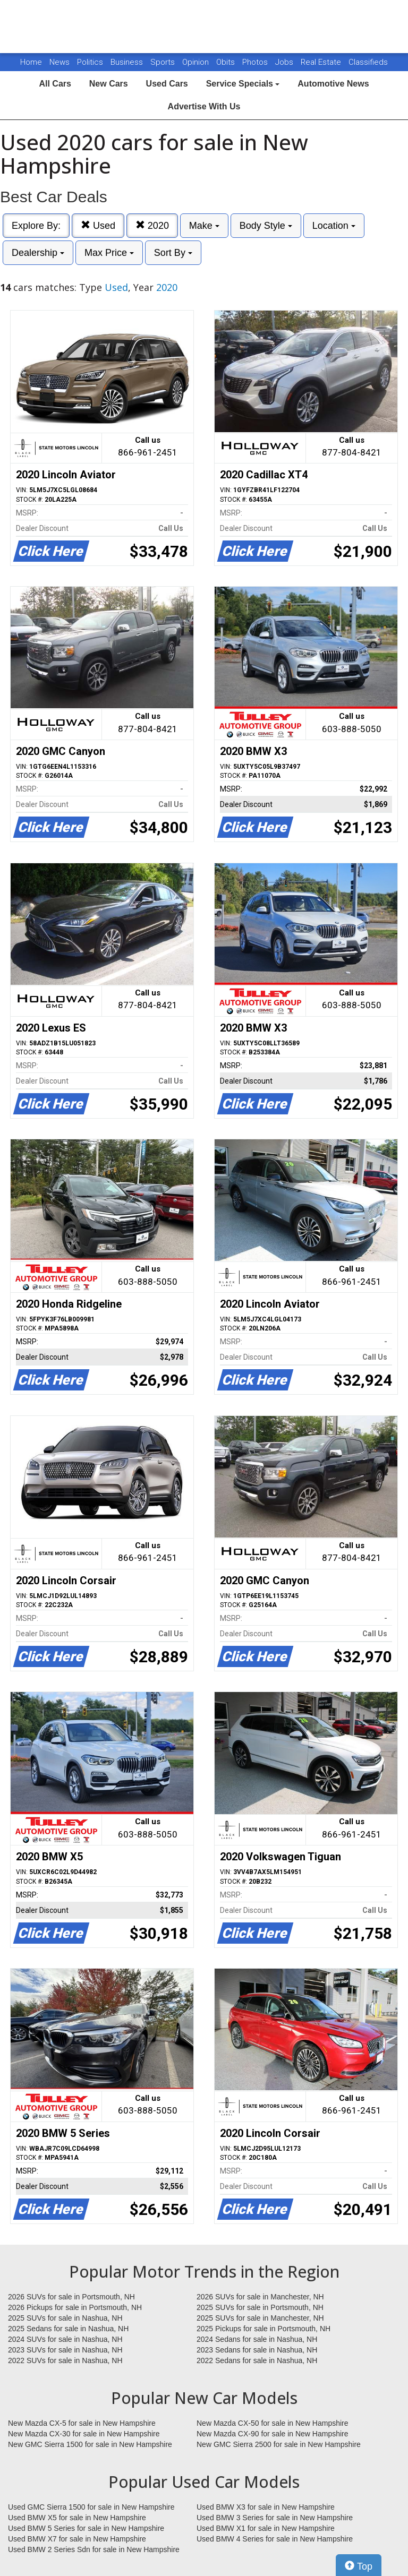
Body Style (266, 225)
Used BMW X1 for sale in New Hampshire (266, 2528)
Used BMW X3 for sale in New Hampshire (266, 2507)
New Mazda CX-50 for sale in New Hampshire (272, 2423)
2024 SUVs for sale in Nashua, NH (65, 2339)
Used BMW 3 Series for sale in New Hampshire (275, 2517)
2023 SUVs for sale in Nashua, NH (65, 2350)
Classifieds (368, 62)
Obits (226, 62)
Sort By (173, 252)
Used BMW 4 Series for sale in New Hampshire (275, 2539)
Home (31, 62)
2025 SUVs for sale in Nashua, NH (65, 2318)
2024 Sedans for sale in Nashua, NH (257, 2339)
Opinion (196, 62)
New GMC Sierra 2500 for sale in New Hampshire (279, 2444)
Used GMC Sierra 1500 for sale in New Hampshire (91, 2507)
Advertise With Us (204, 106)
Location (333, 225)
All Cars (55, 83)
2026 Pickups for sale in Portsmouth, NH (75, 2307)
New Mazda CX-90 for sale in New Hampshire (272, 2433)
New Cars (108, 83)
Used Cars (167, 83)
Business (127, 62)
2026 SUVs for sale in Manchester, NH (260, 2296)
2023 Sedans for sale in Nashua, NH (257, 2350)
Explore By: (36, 225)
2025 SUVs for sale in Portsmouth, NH (260, 2307)
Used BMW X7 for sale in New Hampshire (77, 2539)
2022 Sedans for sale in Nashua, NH (257, 2360)
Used (98, 225)
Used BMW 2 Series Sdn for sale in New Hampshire (94, 2549)
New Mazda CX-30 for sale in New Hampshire (84, 2433)
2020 (152, 225)
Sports (163, 62)
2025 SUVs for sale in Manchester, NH (260, 2318)
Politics (90, 62)
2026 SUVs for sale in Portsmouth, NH (71, 2296)
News (59, 62)
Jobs (285, 62)
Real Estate (322, 62)
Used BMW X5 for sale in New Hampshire (77, 2517)
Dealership (38, 252)
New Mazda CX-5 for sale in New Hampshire (82, 2423)
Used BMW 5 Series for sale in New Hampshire (86, 2528)
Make (204, 225)
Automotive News (333, 83)
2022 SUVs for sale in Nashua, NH (65, 2360)
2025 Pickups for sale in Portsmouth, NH (263, 2328)
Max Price (109, 252)
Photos (256, 62)
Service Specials (243, 83)
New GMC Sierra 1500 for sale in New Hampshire (90, 2444)
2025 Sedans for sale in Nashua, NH (68, 2328)
